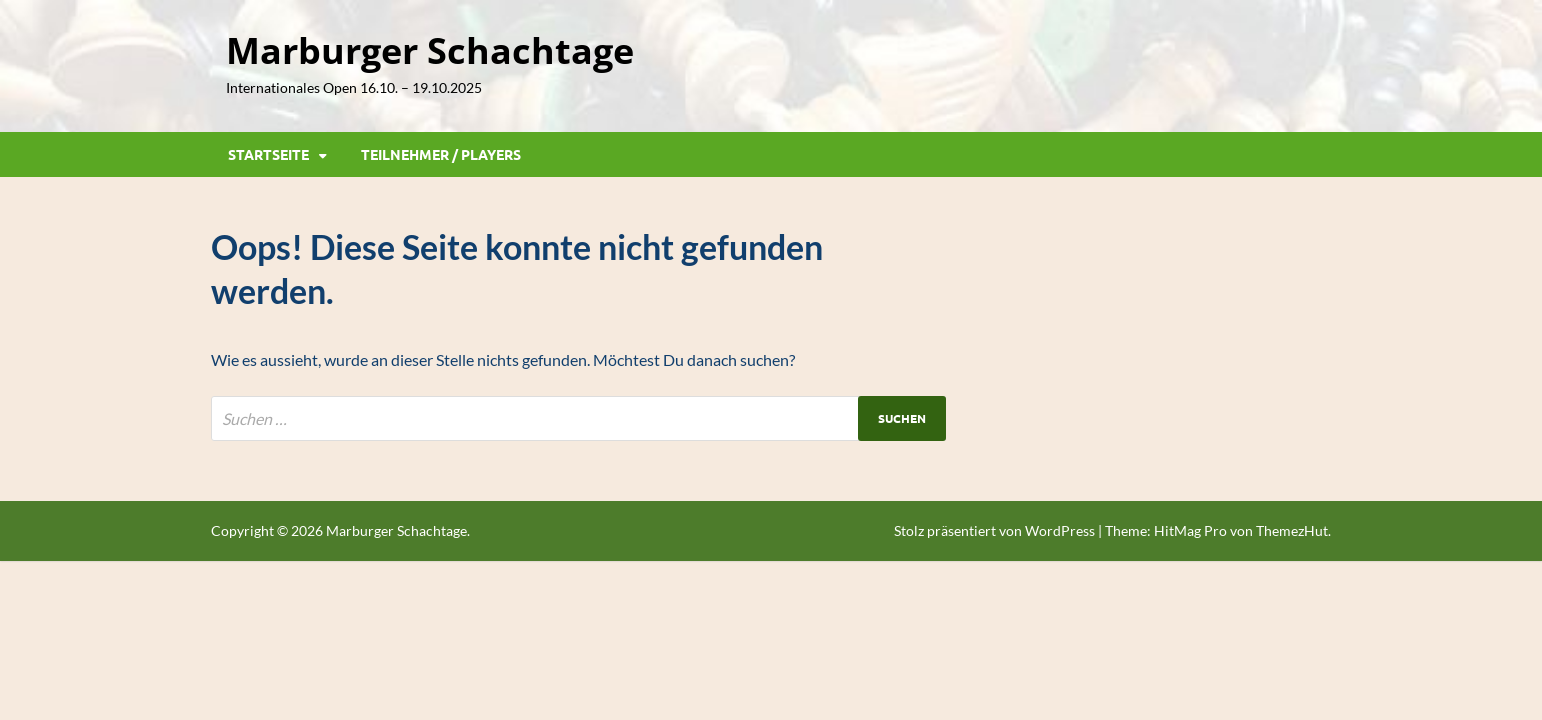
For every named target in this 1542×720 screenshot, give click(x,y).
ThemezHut (1292, 530)
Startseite (268, 154)
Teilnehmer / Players (441, 154)
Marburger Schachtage (430, 50)
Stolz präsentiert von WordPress (994, 530)
